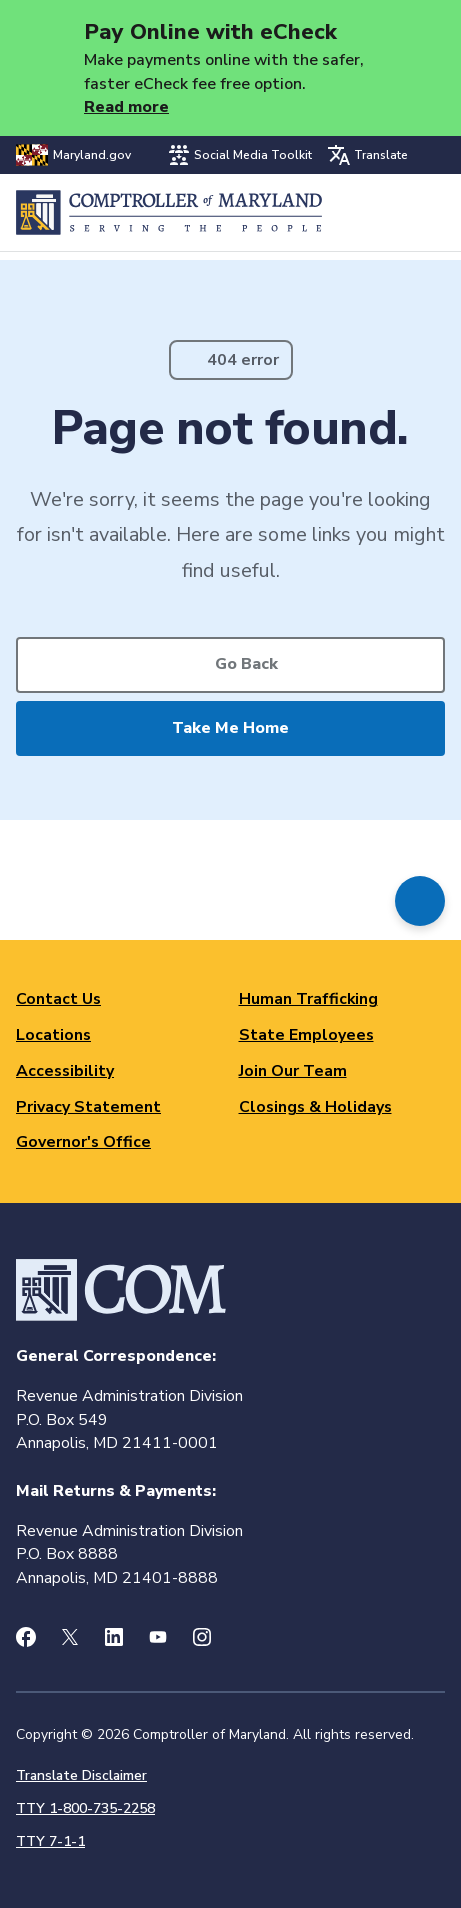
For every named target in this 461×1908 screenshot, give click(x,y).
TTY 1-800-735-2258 (85, 1808)
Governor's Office (83, 1142)
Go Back (246, 664)
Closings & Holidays (315, 1107)
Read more (126, 107)
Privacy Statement (88, 1107)
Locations (53, 1035)
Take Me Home (230, 728)
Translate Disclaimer (81, 1775)
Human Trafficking (308, 999)
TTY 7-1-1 (50, 1841)
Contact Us (58, 999)
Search (377, 212)
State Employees (306, 1035)
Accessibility (65, 1071)
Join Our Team (293, 1071)
